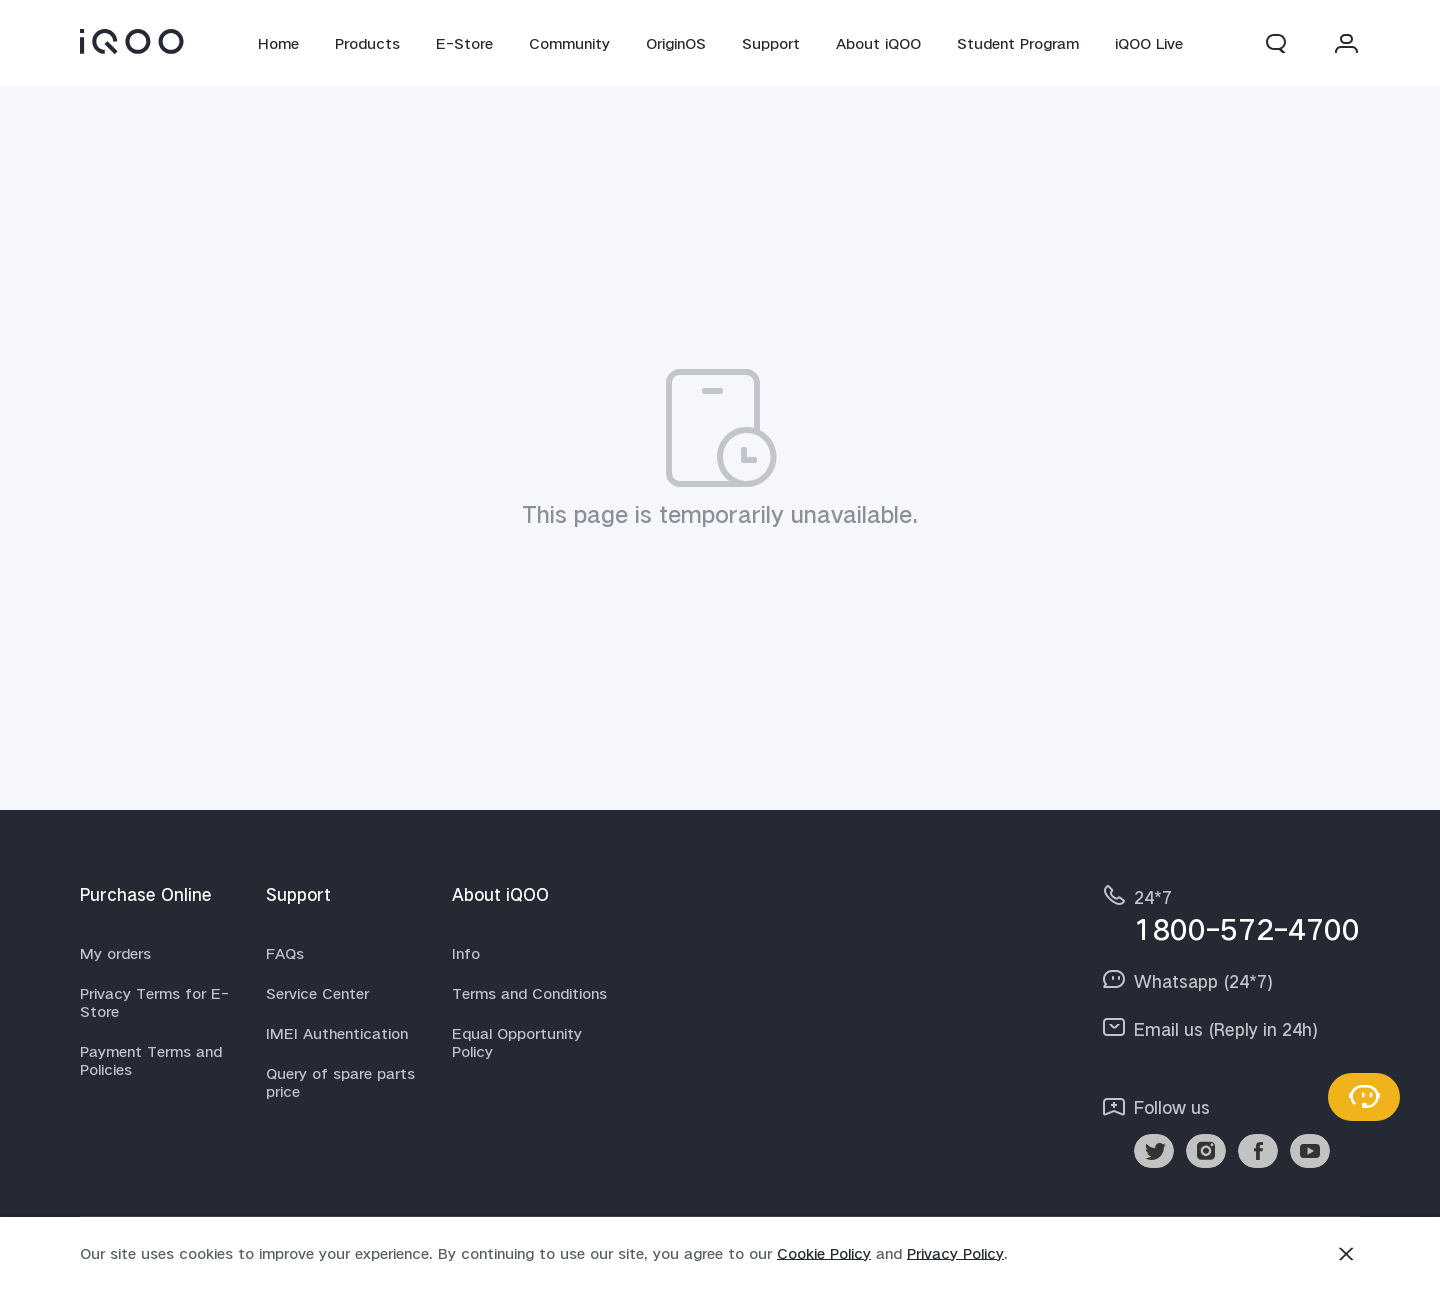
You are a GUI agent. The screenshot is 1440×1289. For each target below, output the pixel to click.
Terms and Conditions (529, 993)
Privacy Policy (955, 1253)
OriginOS (676, 43)
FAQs (285, 953)
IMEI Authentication (337, 1033)
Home (278, 43)
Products (367, 43)
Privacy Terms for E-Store (154, 1002)
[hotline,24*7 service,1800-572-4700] (1230, 913)
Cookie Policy (824, 1253)
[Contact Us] (1364, 1097)
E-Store (464, 43)
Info (466, 953)
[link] (132, 41)
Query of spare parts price (340, 1082)
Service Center (317, 993)
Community (569, 43)
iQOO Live (1149, 43)
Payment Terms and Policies (151, 1060)
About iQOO (878, 43)
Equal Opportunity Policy (517, 1042)
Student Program (1018, 43)
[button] (1276, 43)
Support (771, 43)
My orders (115, 953)
